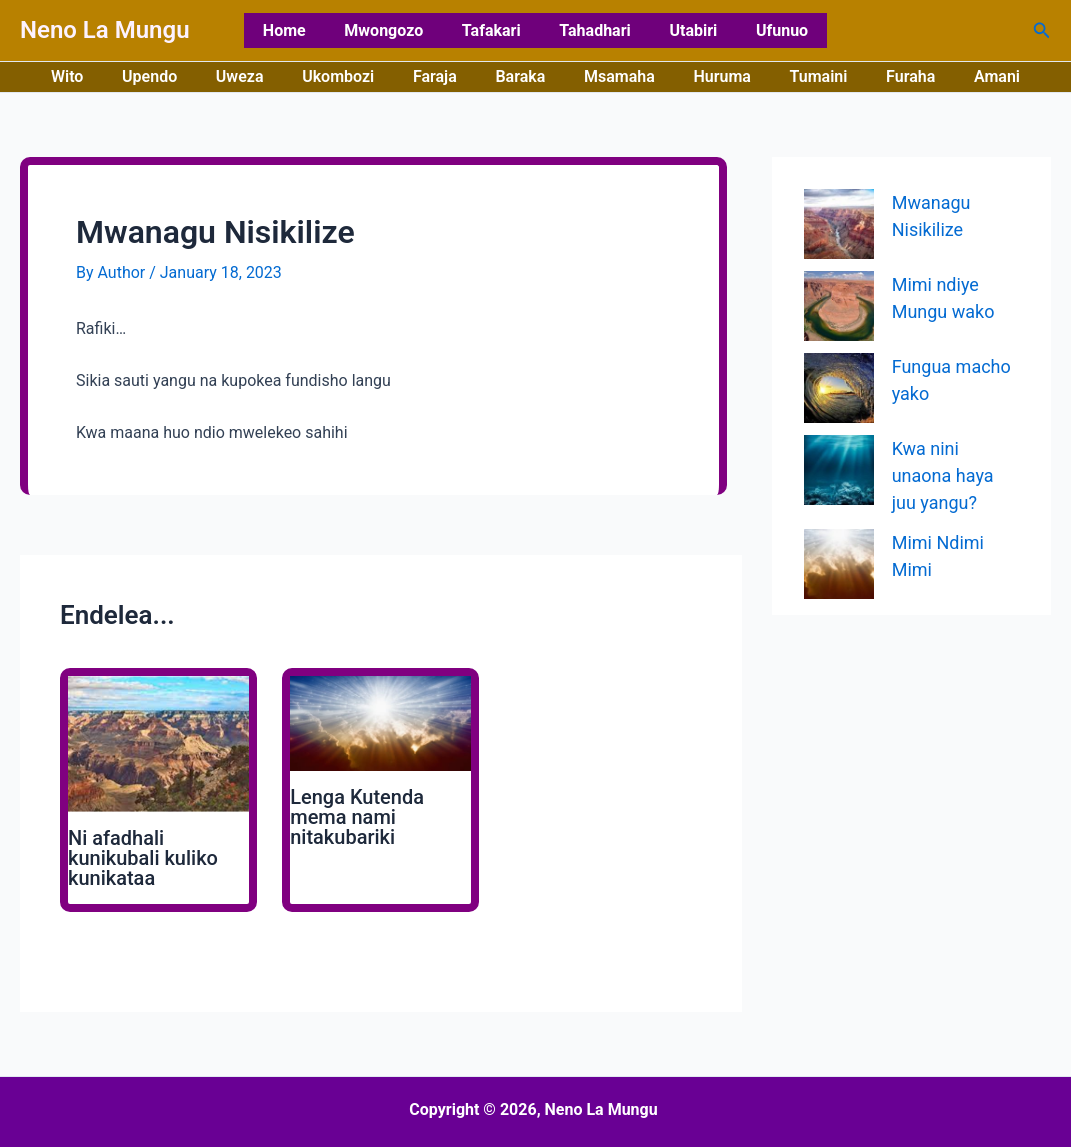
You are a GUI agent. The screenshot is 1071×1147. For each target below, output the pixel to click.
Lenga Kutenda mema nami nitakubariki (357, 817)
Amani (964, 76)
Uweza (260, 76)
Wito (100, 76)
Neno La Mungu (105, 30)
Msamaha (612, 76)
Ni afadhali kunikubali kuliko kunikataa (143, 858)
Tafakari (494, 30)
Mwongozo (393, 30)
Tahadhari (591, 30)
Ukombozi (351, 76)
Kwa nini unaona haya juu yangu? (943, 475)
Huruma (708, 76)
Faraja (442, 76)
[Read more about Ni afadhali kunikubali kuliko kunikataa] (158, 743)
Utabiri (683, 30)
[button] (1042, 30)
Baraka (520, 76)
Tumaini (799, 76)
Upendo (176, 76)
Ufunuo (765, 30)
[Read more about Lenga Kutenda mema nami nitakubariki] (380, 722)
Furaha (883, 76)
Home (301, 30)
